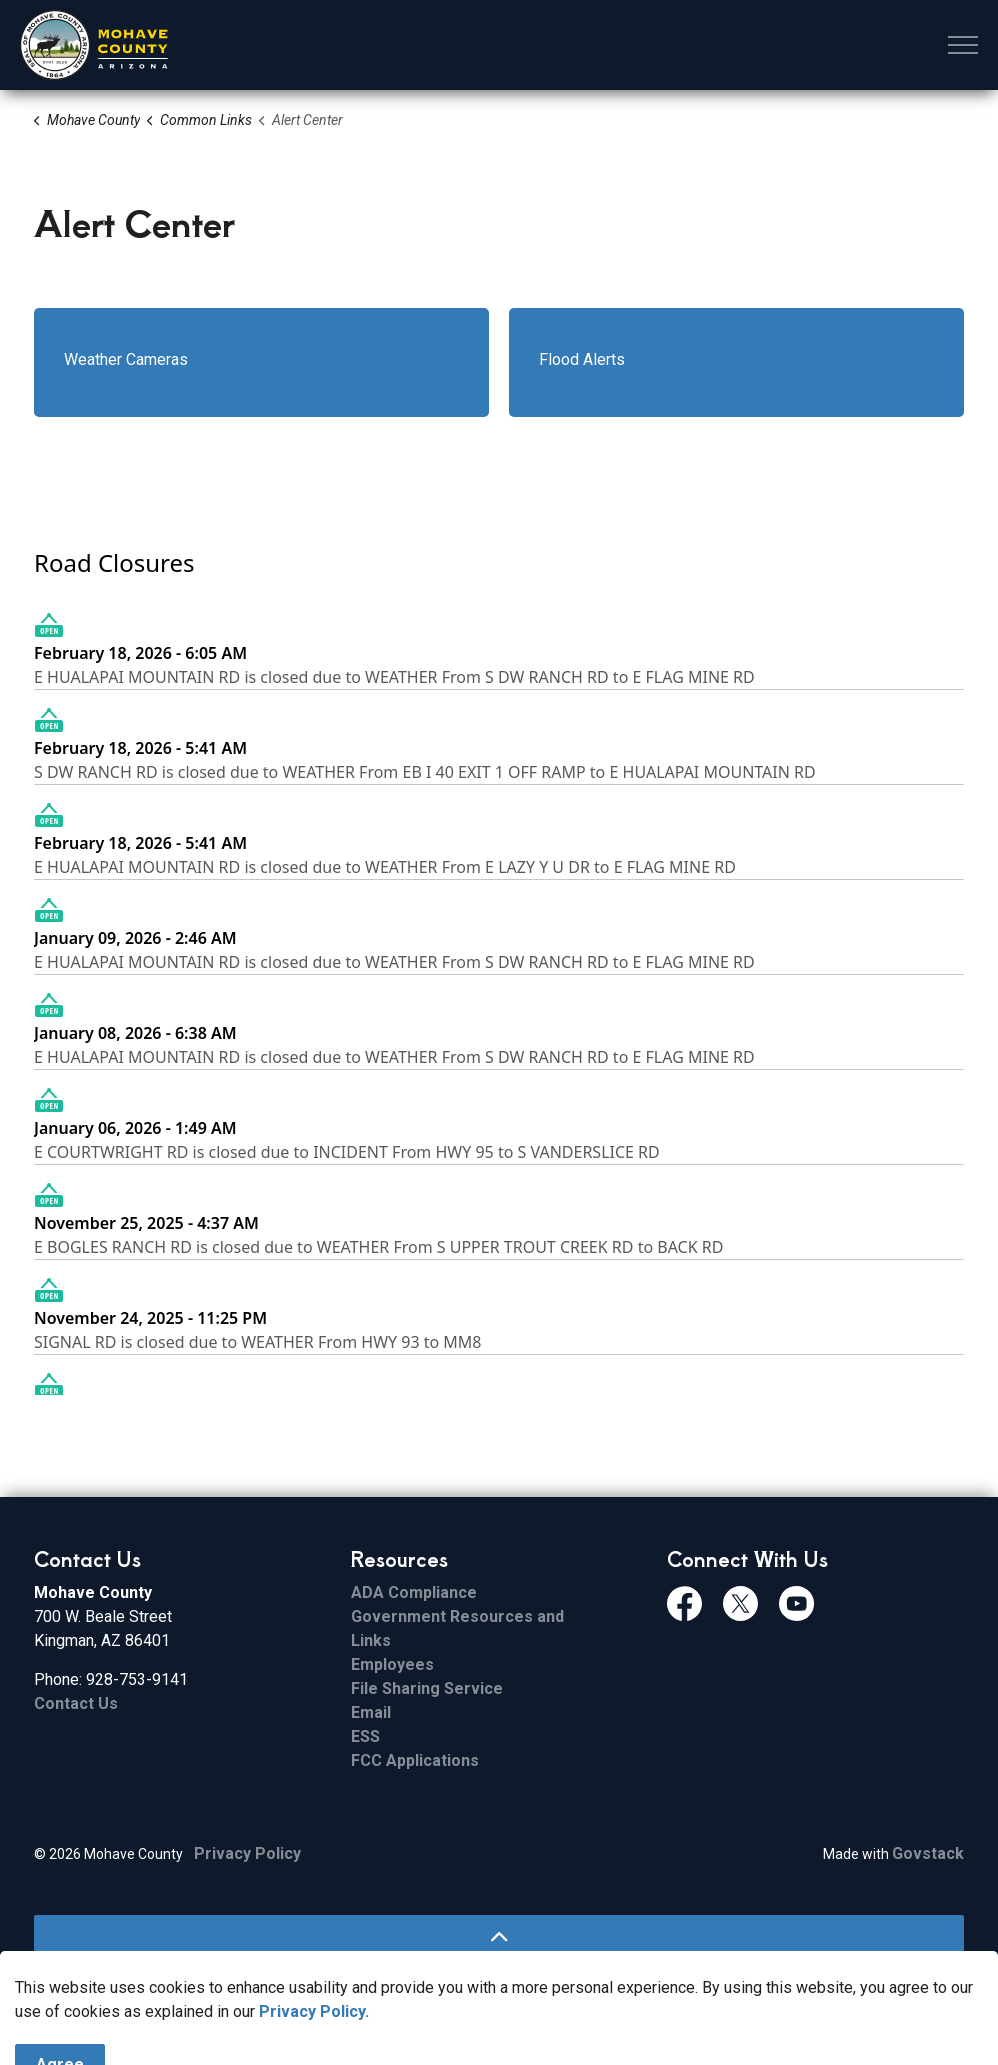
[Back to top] (499, 1937)
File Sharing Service (427, 1688)
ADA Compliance (414, 1592)
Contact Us (76, 1703)
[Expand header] (963, 45)
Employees (392, 1664)
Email (371, 1712)
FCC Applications (415, 1760)
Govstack (928, 1853)
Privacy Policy (247, 1853)
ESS (365, 1736)
